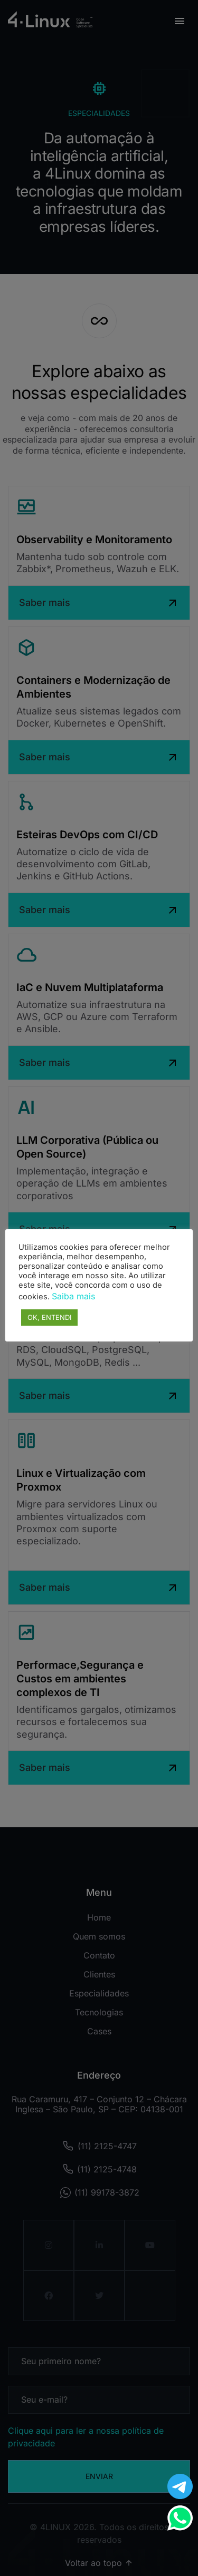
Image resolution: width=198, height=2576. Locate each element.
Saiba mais (73, 1296)
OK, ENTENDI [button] (49, 1317)
